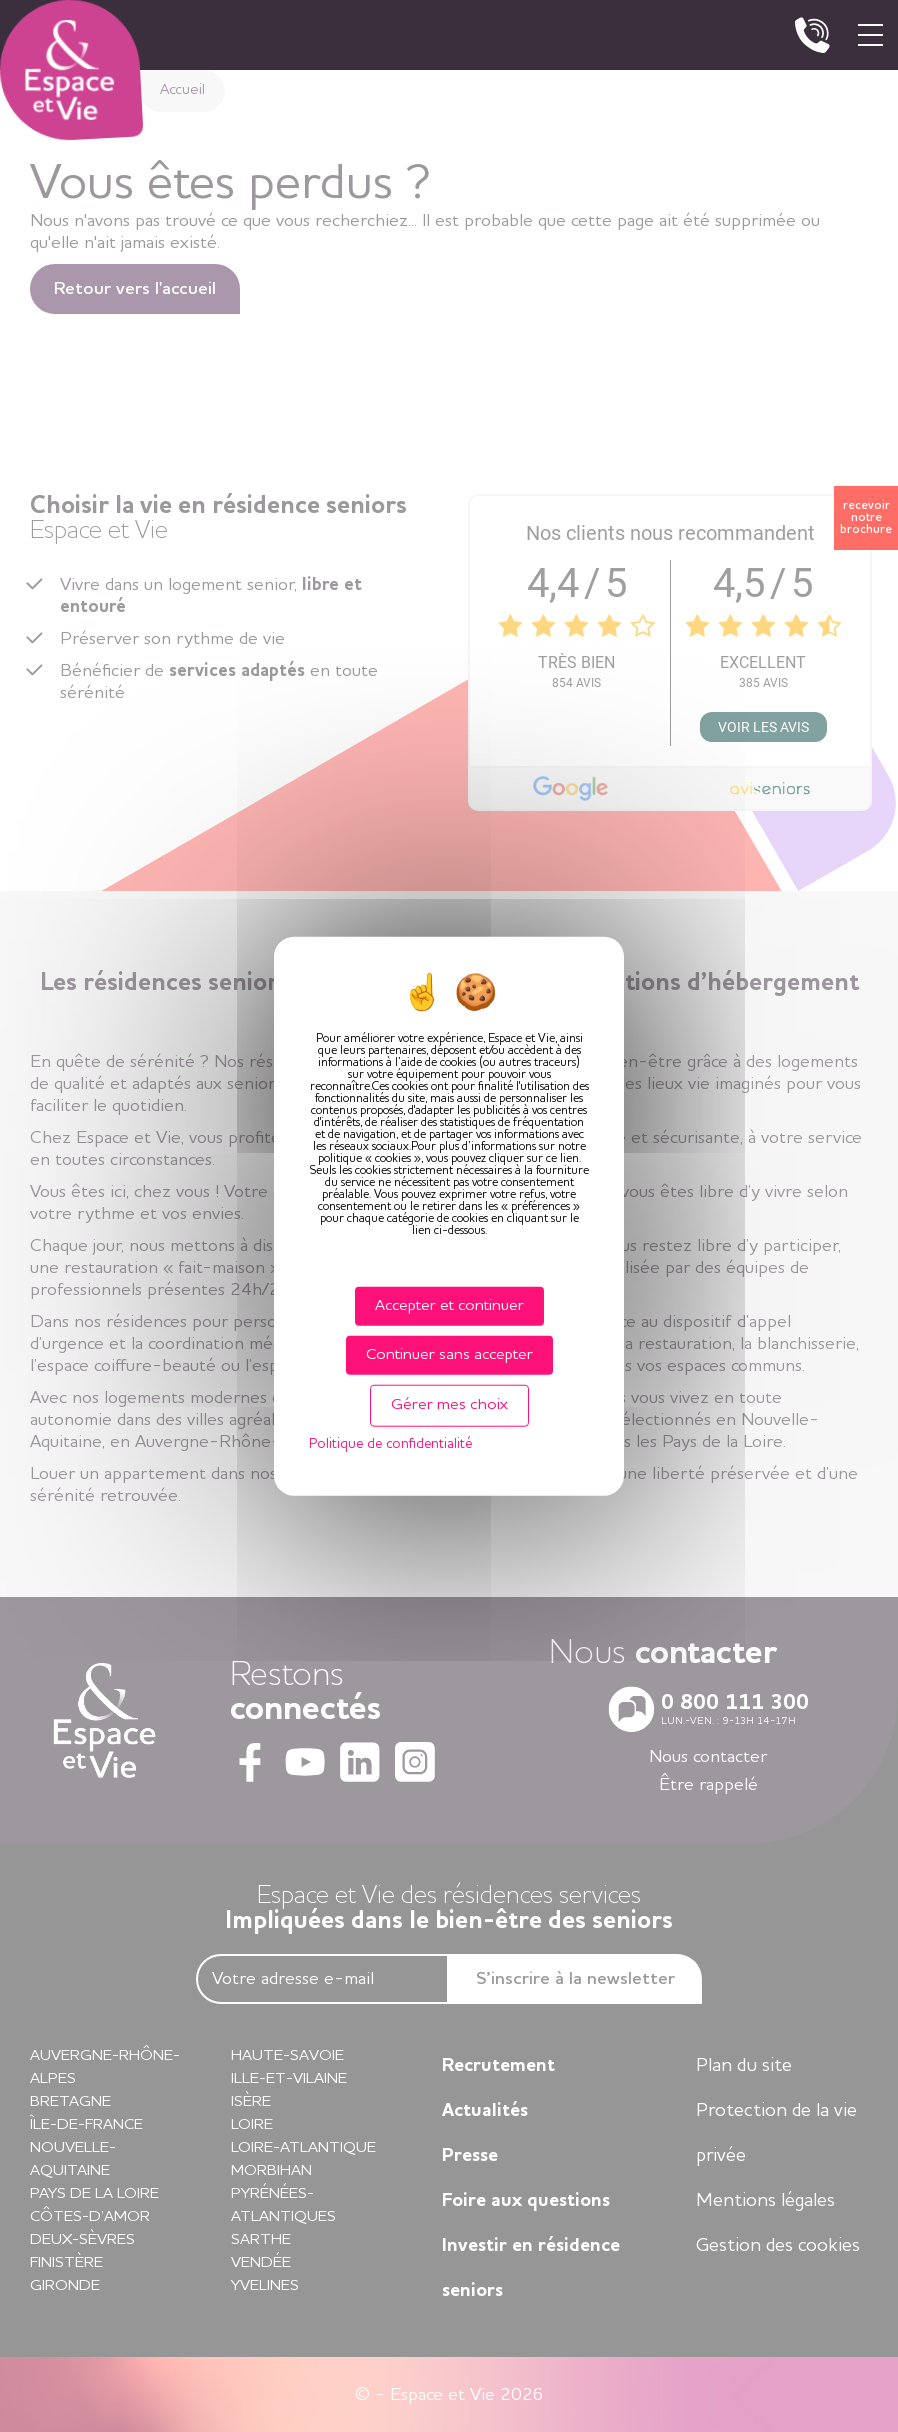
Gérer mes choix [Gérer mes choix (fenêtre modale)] (449, 1405)
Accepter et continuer (449, 1306)
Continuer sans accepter (449, 1355)
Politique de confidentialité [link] (390, 1443)
